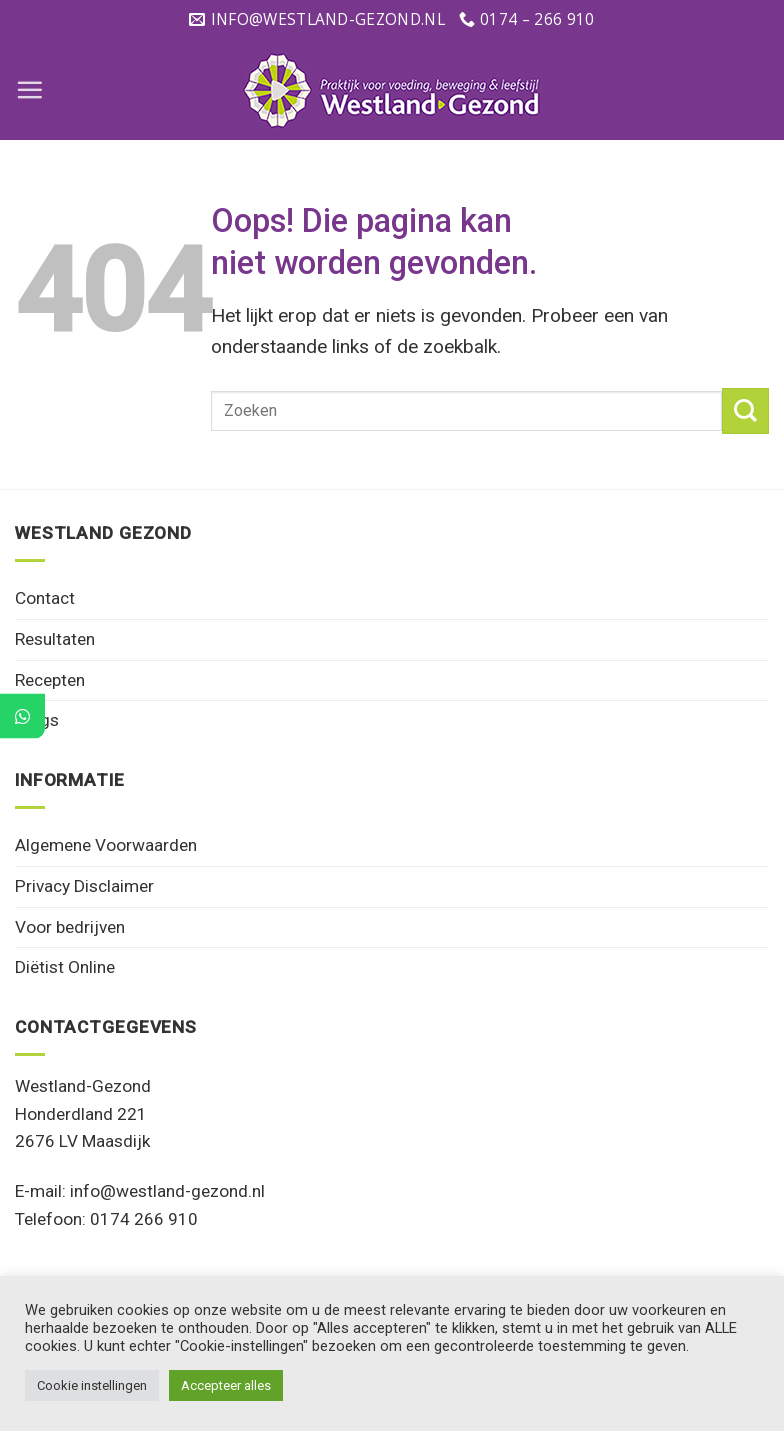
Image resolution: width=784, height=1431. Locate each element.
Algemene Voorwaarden (106, 845)
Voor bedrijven (70, 927)
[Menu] (29, 89)
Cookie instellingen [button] (92, 1385)
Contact (45, 598)
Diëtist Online (65, 967)
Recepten (50, 680)
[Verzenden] (745, 411)
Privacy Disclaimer (84, 886)
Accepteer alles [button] (226, 1385)
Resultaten (55, 639)
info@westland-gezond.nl (167, 1191)
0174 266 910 (144, 1219)
